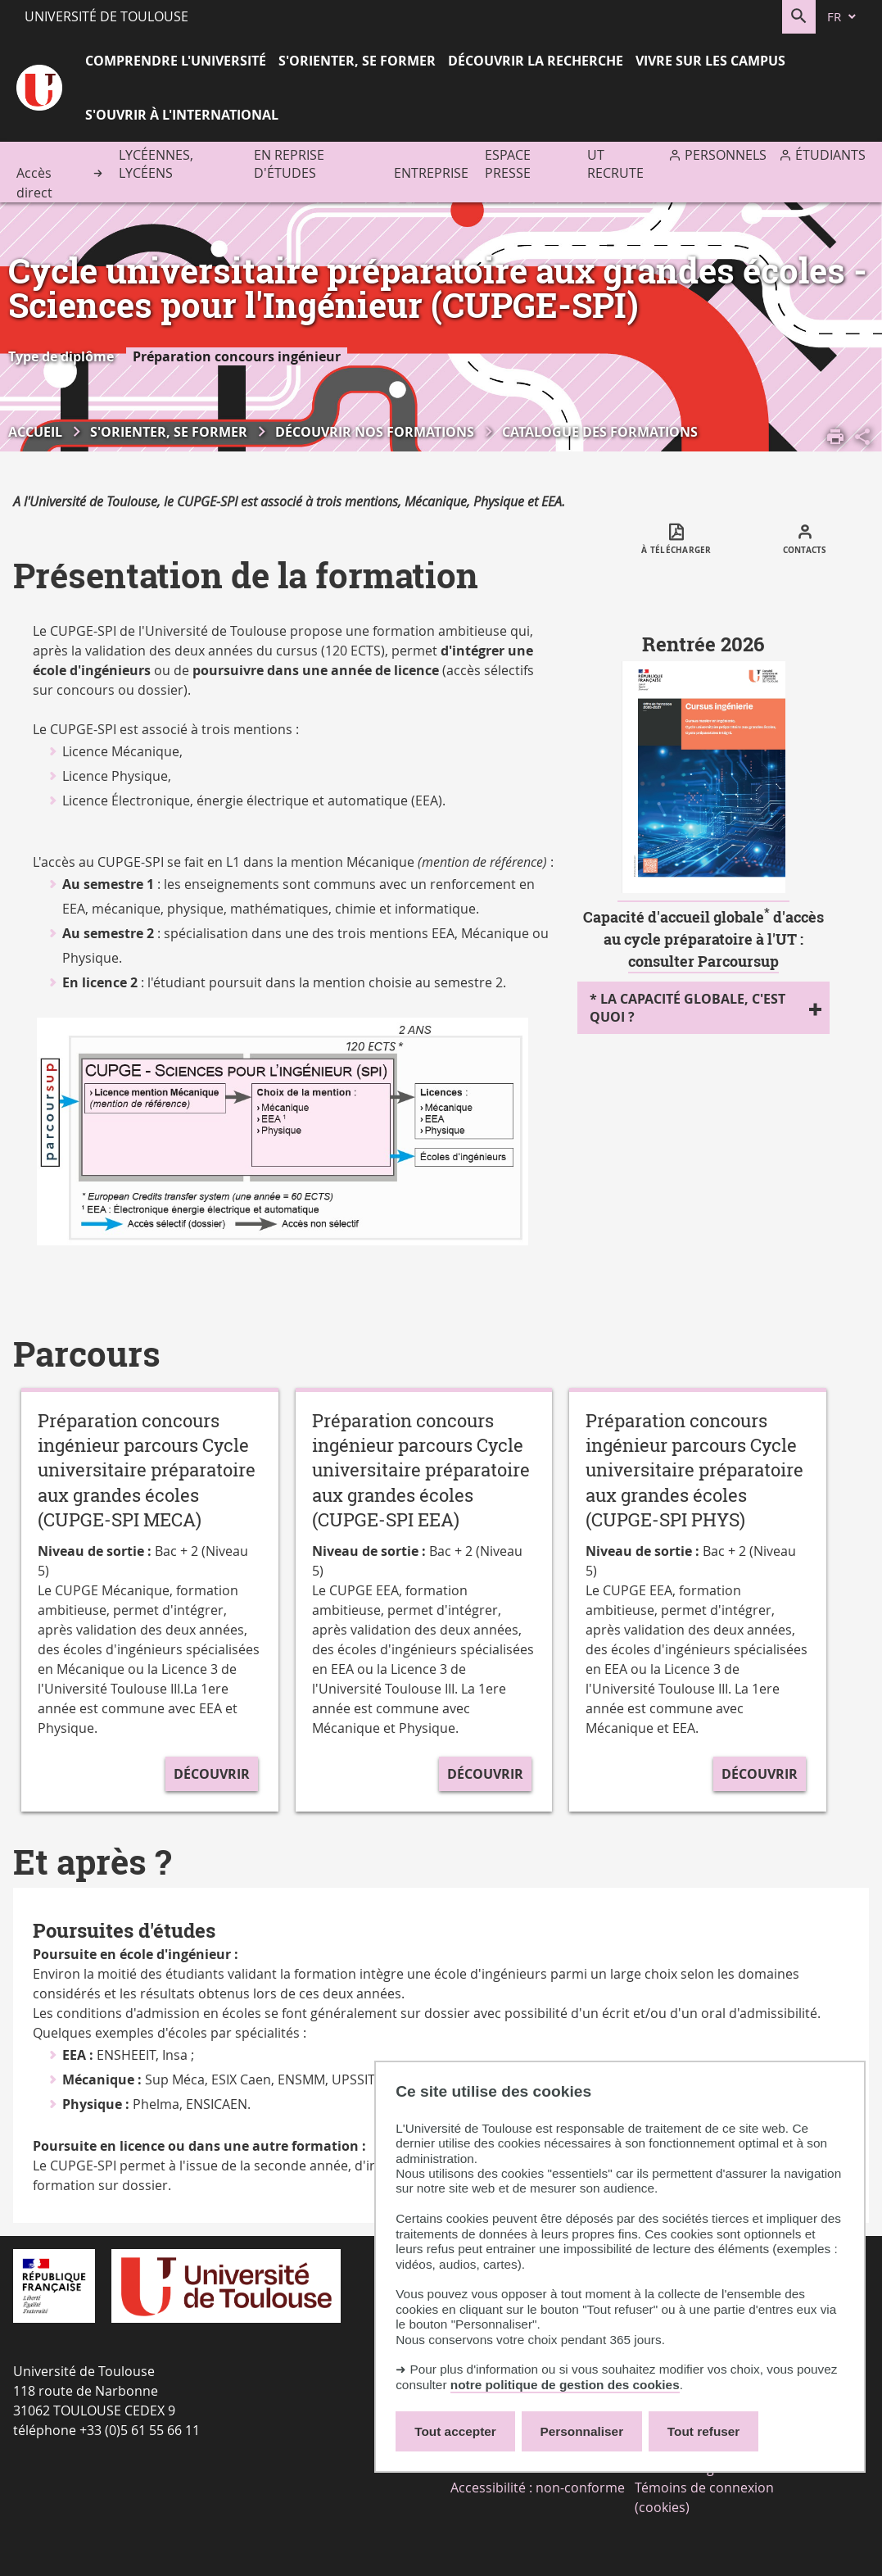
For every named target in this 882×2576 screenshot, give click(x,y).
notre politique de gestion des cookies (565, 2385)
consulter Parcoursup (703, 961)
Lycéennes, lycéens (156, 164)
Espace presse (508, 164)
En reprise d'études (289, 164)
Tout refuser (703, 2431)
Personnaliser (582, 2431)
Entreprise (431, 173)
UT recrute (615, 164)
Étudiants (830, 155)
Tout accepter (455, 2431)
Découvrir (212, 1774)
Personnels (726, 155)
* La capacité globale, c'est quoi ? (687, 1008)
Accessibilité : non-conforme (537, 2487)
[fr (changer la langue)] (843, 17)
